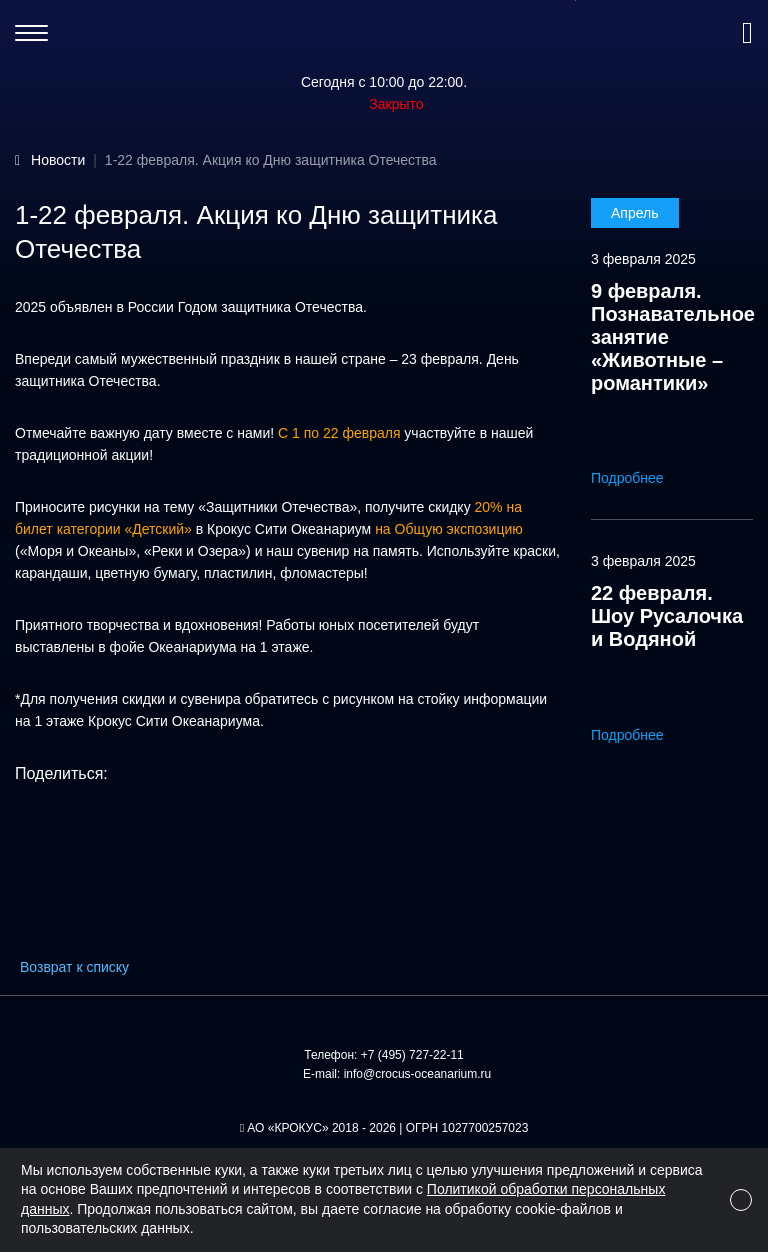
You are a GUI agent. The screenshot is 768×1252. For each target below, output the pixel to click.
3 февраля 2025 (643, 259)
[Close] (741, 1200)
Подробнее (641, 478)
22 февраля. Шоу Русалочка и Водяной (667, 616)
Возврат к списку (74, 967)
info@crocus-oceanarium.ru (418, 1074)
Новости (58, 160)
